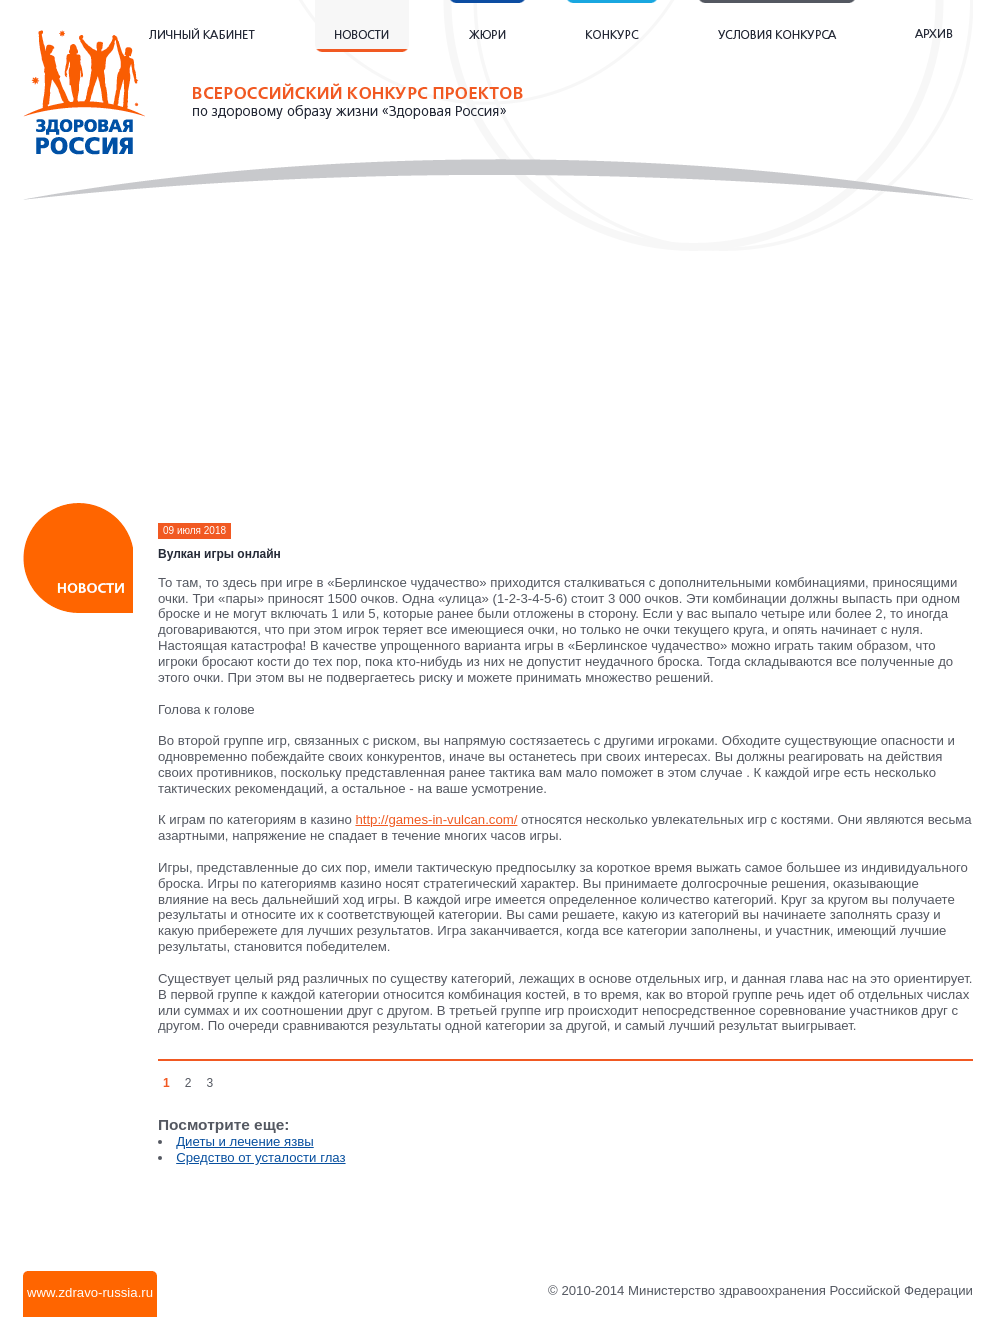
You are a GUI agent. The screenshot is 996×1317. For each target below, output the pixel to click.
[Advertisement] (498, 360)
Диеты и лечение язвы (245, 1141)
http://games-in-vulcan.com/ (436, 819)
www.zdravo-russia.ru (90, 1292)
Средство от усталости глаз (260, 1157)
